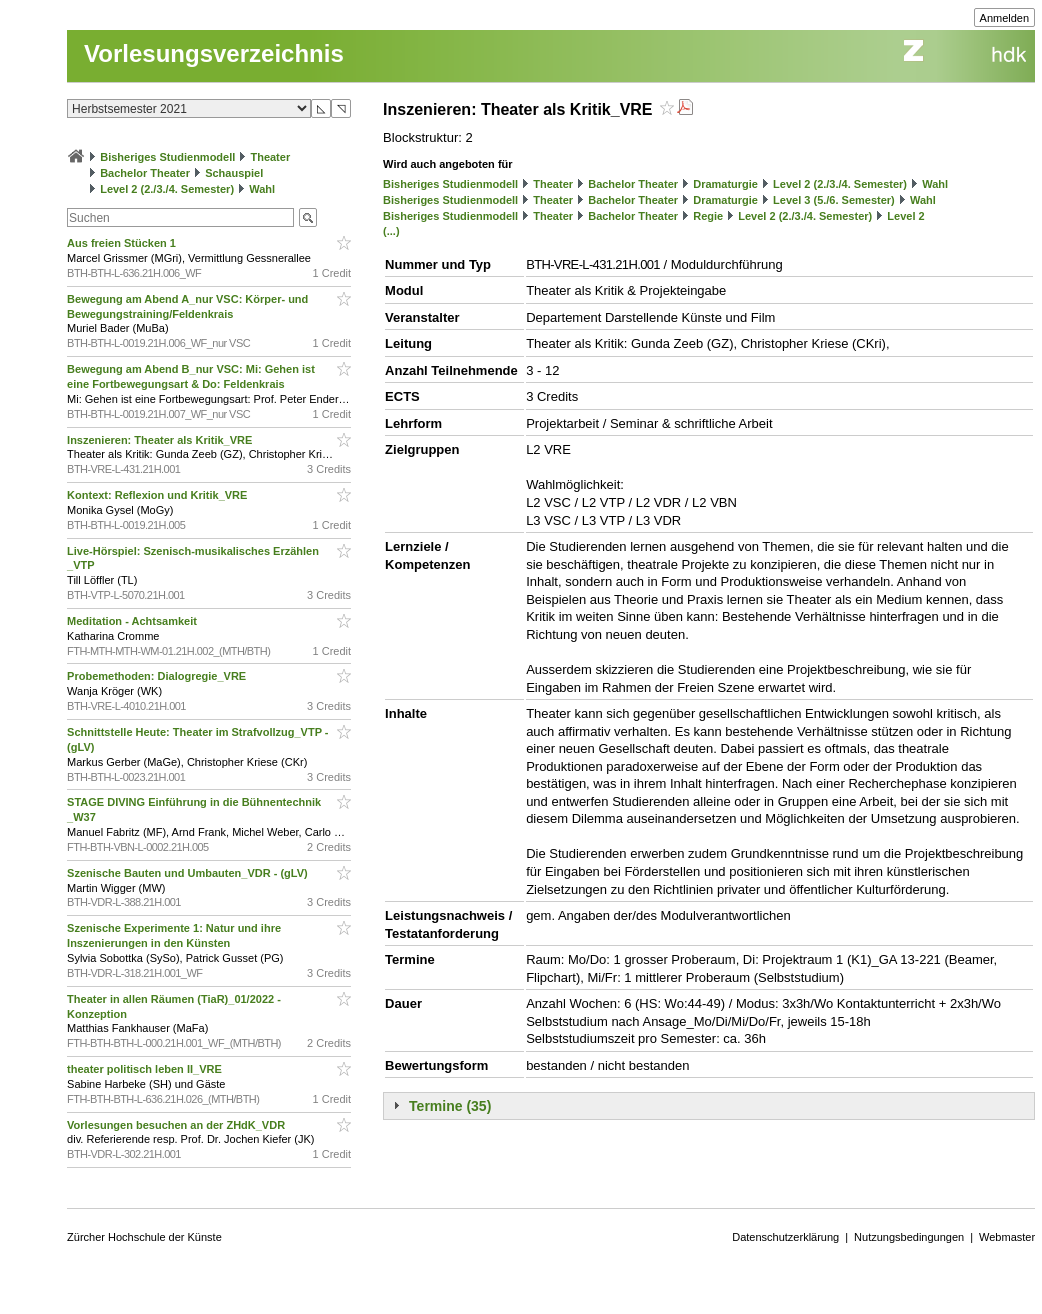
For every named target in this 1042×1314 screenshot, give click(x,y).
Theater (270, 157)
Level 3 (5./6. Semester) (834, 200)
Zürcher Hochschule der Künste (144, 1237)
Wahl (262, 189)
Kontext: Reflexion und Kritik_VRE (158, 495)
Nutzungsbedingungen (909, 1237)
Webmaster (1007, 1237)
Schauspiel (234, 173)
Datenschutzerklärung (785, 1237)
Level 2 (905, 216)
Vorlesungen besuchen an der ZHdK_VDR (177, 1125)
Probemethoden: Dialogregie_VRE (158, 676)
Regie (708, 216)
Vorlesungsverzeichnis (214, 53)
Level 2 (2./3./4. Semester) (167, 189)
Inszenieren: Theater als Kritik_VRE (161, 440)
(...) (391, 231)
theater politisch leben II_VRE (146, 1069)
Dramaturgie (725, 184)
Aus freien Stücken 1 (123, 243)
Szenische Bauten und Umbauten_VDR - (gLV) (189, 873)
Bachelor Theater (145, 173)
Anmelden (1005, 18)
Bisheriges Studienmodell (167, 157)
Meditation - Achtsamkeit (133, 621)
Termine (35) (450, 1106)
